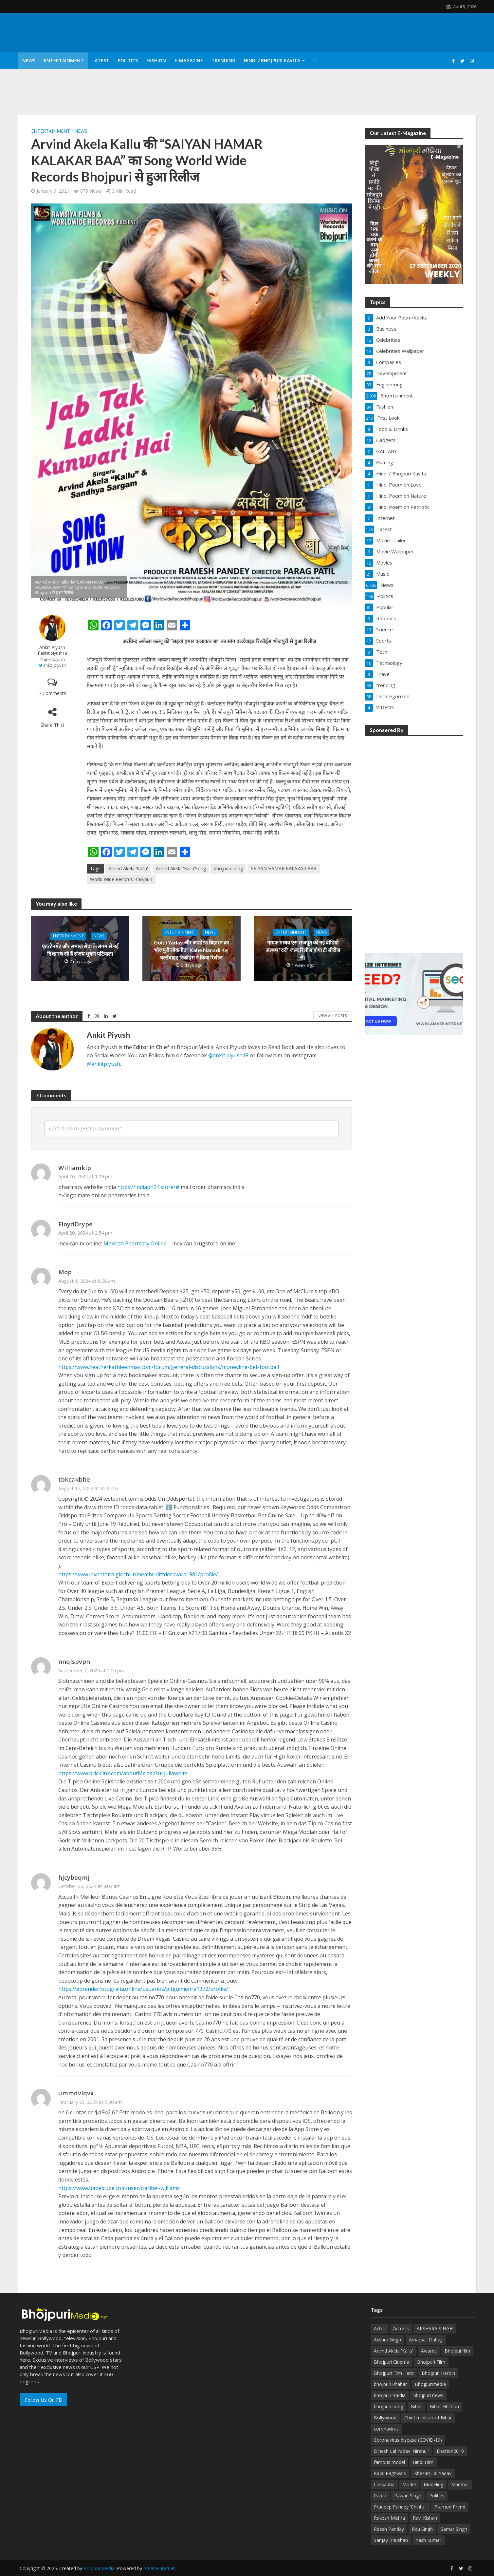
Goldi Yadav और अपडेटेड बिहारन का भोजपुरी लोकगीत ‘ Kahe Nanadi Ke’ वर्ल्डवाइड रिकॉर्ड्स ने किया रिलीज (191, 949)
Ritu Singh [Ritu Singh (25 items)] (422, 2529)
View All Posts (333, 1015)
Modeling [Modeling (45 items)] (433, 2484)
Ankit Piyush (52, 647)
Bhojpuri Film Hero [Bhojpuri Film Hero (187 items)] (394, 2373)
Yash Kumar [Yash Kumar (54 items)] (428, 2540)
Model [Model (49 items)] (409, 2484)
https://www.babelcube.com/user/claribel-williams (119, 2188)
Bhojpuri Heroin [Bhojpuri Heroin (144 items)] (438, 2373)
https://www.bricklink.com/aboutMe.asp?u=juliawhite (123, 1773)
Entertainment (64, 60)
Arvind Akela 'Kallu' (128, 868)
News (28, 60)
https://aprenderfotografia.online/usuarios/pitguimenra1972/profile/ (143, 1988)
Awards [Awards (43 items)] (429, 2351)
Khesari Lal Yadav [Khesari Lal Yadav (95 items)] (432, 2473)
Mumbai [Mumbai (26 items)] (459, 2484)
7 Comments (52, 693)
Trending (223, 60)
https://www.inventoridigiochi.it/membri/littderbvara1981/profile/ (138, 1574)
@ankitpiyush (103, 1063)
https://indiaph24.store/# (148, 1187)
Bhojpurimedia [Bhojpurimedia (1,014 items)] (430, 2384)
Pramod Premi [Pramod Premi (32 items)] (449, 2507)
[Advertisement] (414, 840)
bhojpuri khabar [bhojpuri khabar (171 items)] (390, 2384)
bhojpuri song (228, 868)
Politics (128, 60)
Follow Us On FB (43, 2399)
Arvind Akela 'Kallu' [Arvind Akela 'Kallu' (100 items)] (393, 2351)
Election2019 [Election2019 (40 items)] (450, 2451)
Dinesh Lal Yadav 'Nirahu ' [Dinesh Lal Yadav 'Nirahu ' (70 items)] (401, 2451)
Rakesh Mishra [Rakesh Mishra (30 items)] (389, 2518)
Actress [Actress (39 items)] (401, 2328)
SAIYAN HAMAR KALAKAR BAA (284, 868)
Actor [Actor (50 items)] (379, 2328)
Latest (100, 60)
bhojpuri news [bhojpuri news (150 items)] (428, 2395)
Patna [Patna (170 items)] (380, 2495)
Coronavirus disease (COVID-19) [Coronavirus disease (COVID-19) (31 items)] (408, 2440)
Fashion (156, 60)
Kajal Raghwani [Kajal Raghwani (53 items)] (390, 2473)
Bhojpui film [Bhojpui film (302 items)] (457, 2351)
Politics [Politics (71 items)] (436, 2495)
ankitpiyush (54, 659)
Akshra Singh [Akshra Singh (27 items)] (387, 2339)
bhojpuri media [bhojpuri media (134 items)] (390, 2395)
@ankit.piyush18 (228, 1055)
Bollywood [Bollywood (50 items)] (385, 2417)
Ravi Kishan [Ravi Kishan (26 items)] (425, 2518)
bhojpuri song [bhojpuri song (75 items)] (388, 2406)
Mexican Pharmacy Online (135, 1243)
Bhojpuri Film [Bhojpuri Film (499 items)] (431, 2362)
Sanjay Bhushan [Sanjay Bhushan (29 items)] (391, 2540)
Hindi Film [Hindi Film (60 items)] (423, 2462)
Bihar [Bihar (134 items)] (416, 2406)
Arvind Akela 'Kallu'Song (181, 868)
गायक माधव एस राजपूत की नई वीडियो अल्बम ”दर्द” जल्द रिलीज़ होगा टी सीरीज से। (302, 949)
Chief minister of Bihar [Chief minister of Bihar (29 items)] (428, 2417)
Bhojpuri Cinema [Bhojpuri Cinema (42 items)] (391, 2362)
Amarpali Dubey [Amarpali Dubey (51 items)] (426, 2339)
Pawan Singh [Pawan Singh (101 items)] (407, 2495)
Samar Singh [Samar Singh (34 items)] (454, 2529)
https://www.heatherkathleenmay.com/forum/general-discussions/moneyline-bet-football (168, 1367)
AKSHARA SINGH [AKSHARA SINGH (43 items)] (435, 2328)
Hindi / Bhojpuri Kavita (272, 60)
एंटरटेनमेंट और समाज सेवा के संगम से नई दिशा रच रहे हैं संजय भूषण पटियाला (80, 949)
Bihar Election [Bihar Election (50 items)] (444, 2406)
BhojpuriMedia (99, 2568)
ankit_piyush (54, 665)
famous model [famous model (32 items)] (389, 2462)
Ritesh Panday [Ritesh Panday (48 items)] (389, 2529)
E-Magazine (188, 60)
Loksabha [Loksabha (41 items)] (384, 2484)
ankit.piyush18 (54, 653)
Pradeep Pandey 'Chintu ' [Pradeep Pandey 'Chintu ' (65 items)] (400, 2507)
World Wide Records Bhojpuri (121, 879)
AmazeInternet (159, 2568)
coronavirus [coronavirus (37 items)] (386, 2429)
